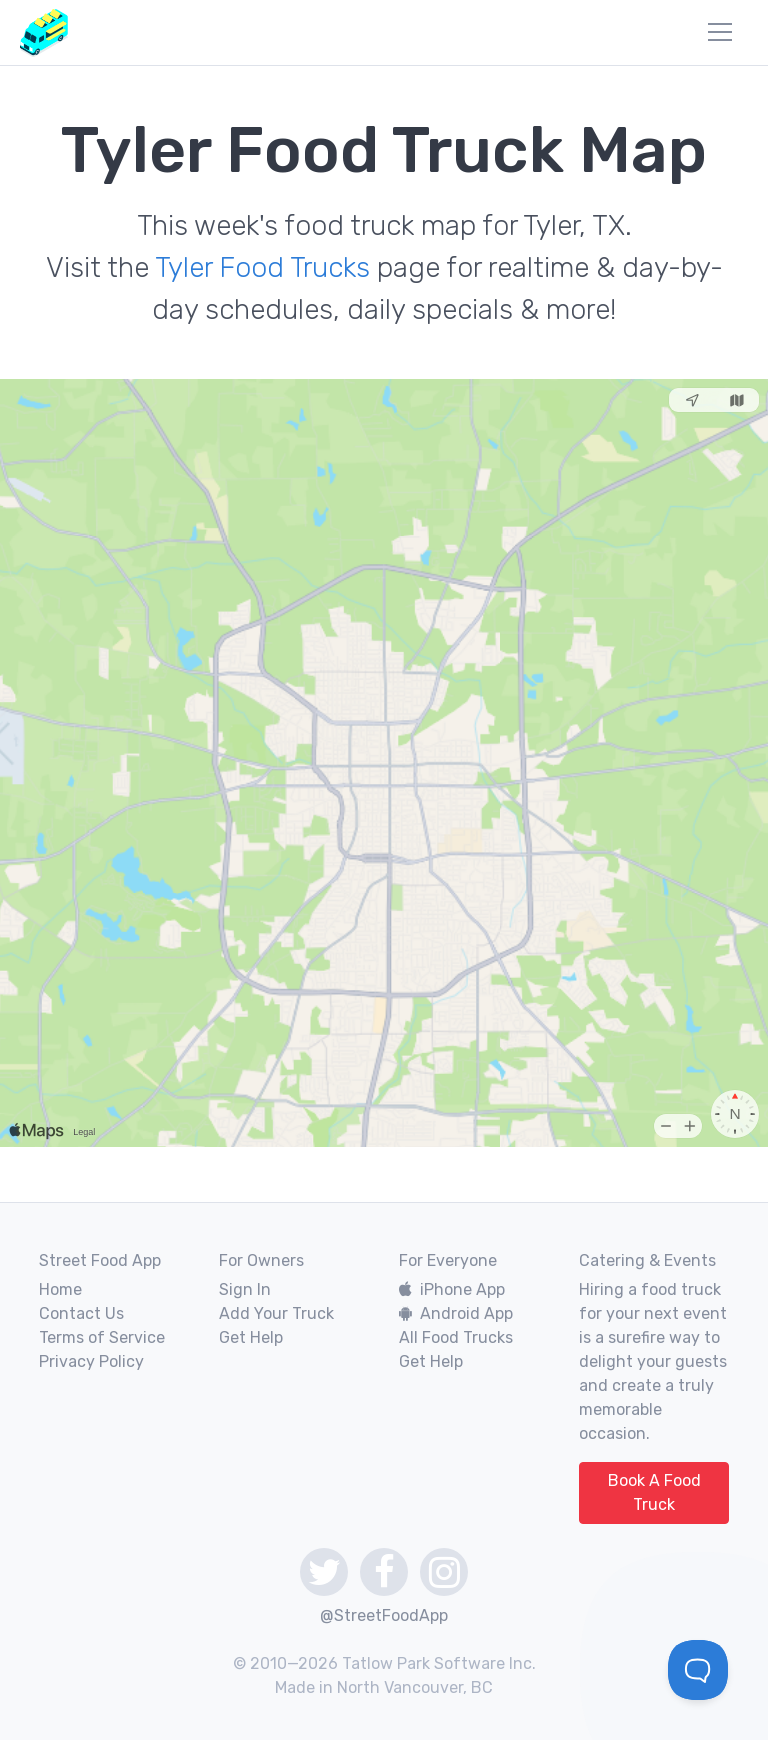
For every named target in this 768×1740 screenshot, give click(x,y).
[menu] (720, 32)
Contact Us (81, 1313)
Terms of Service (102, 1337)
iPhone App (452, 1289)
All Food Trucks (456, 1337)
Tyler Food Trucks (262, 267)
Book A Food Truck (654, 1492)
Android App (456, 1313)
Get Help (251, 1337)
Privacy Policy (91, 1361)
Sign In (245, 1289)
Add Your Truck (276, 1313)
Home (60, 1289)
